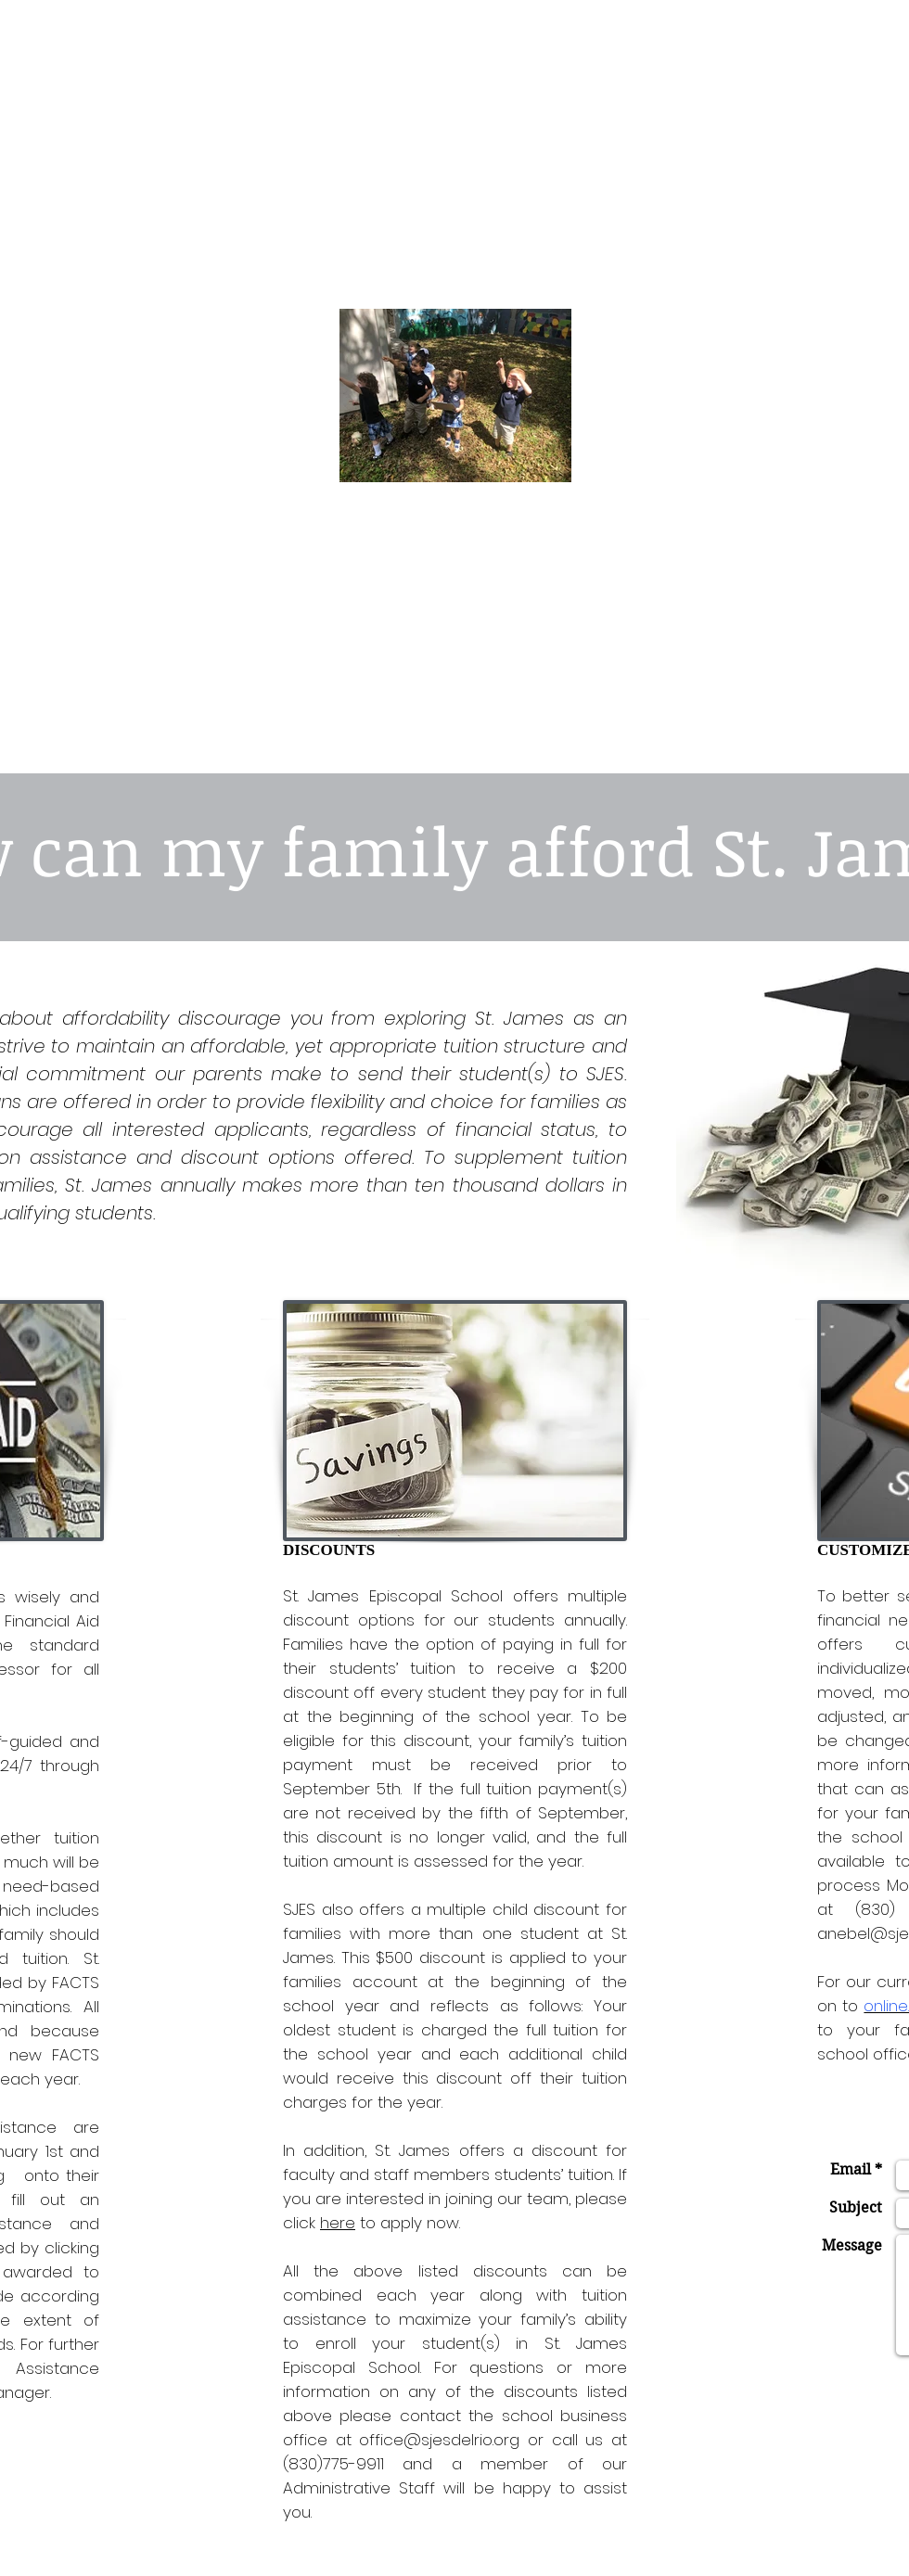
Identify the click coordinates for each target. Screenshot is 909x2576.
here (337, 2223)
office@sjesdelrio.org (439, 2440)
